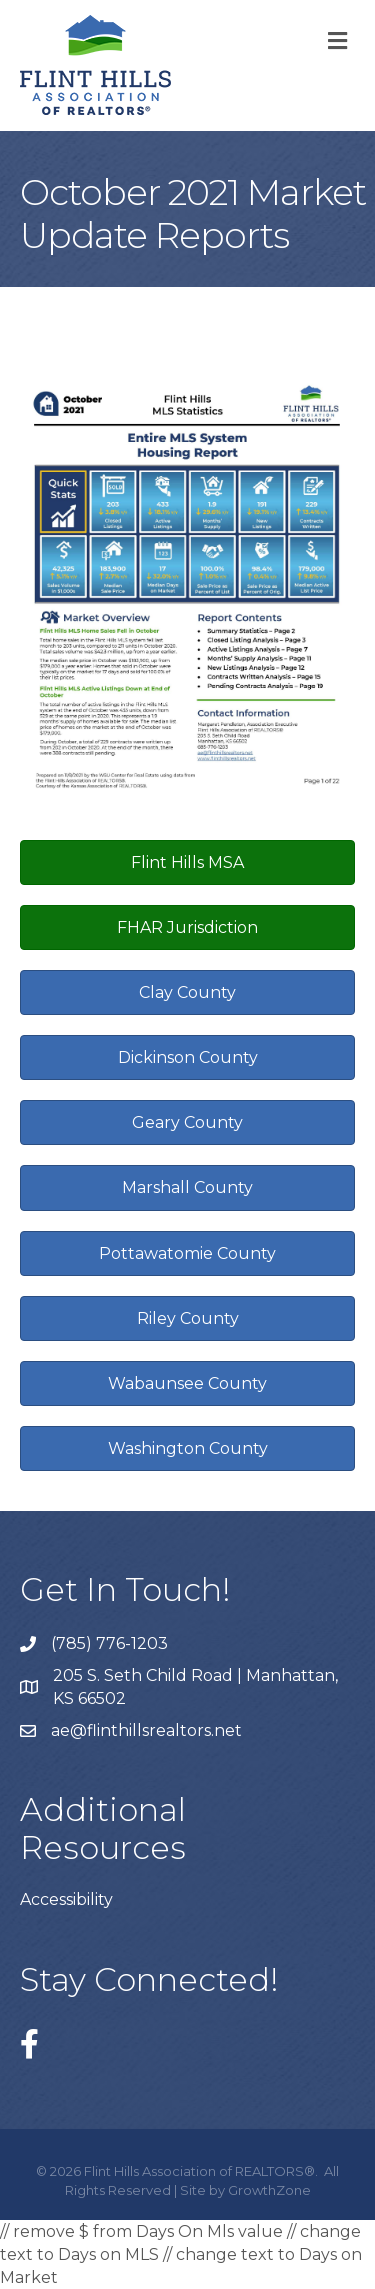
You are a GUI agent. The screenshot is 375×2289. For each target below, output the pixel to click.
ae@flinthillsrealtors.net (146, 1730)
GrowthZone (269, 2190)
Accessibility (66, 1899)
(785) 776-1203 (109, 1643)
